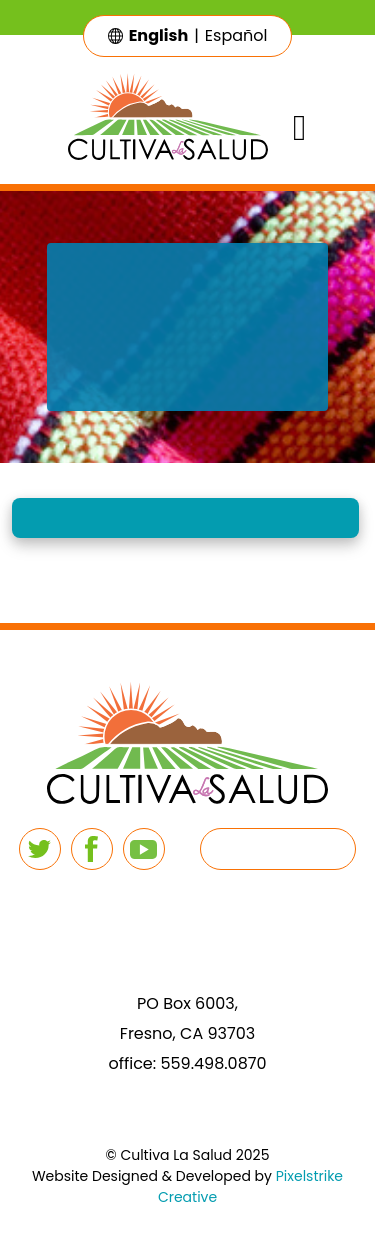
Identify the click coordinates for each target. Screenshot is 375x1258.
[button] (185, 518)
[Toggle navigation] (299, 128)
